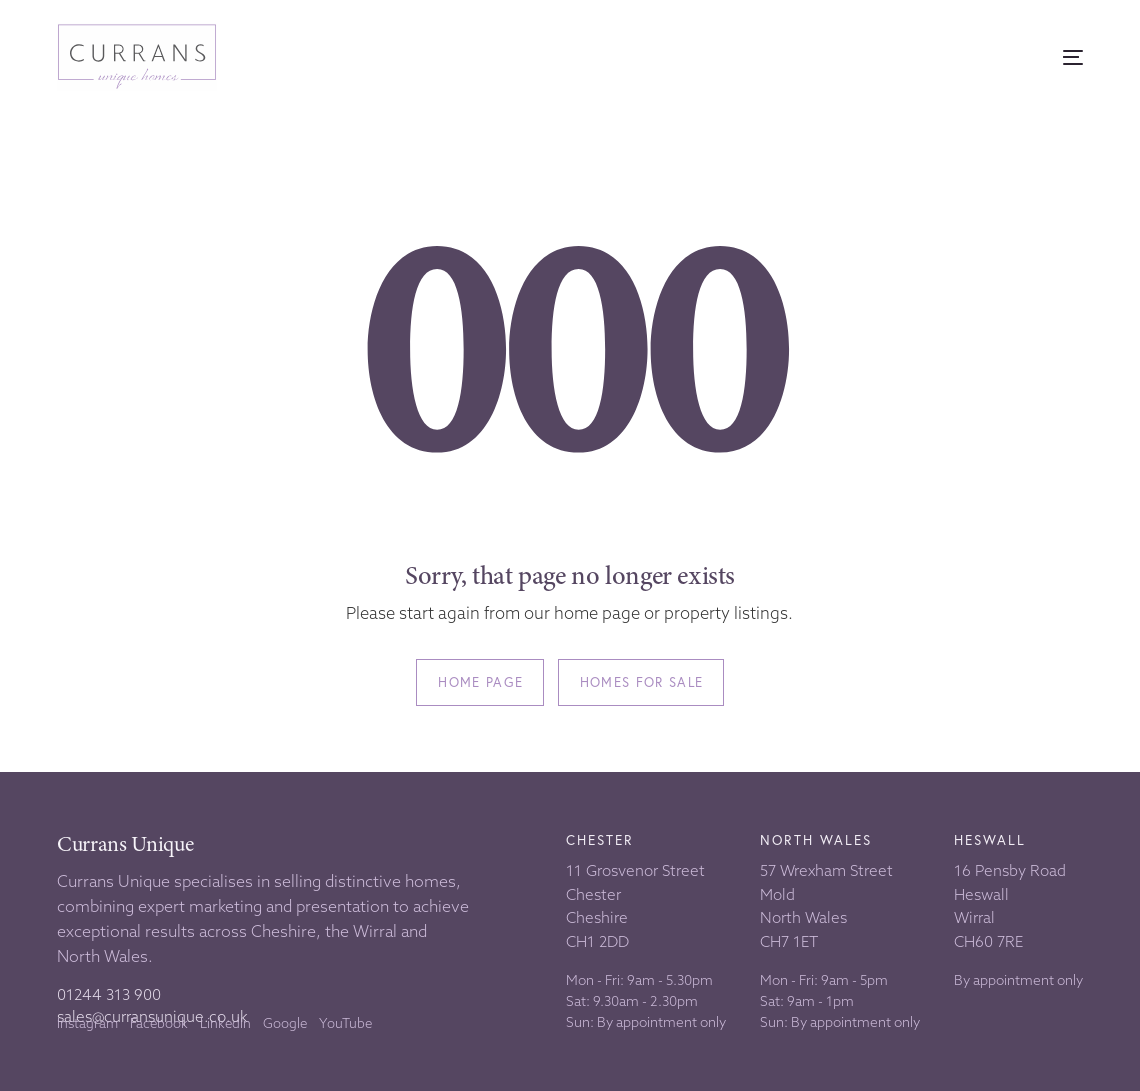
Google (285, 1023)
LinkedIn (225, 1023)
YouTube (345, 1023)
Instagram (87, 1023)
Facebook (159, 1023)
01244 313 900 (109, 994)
